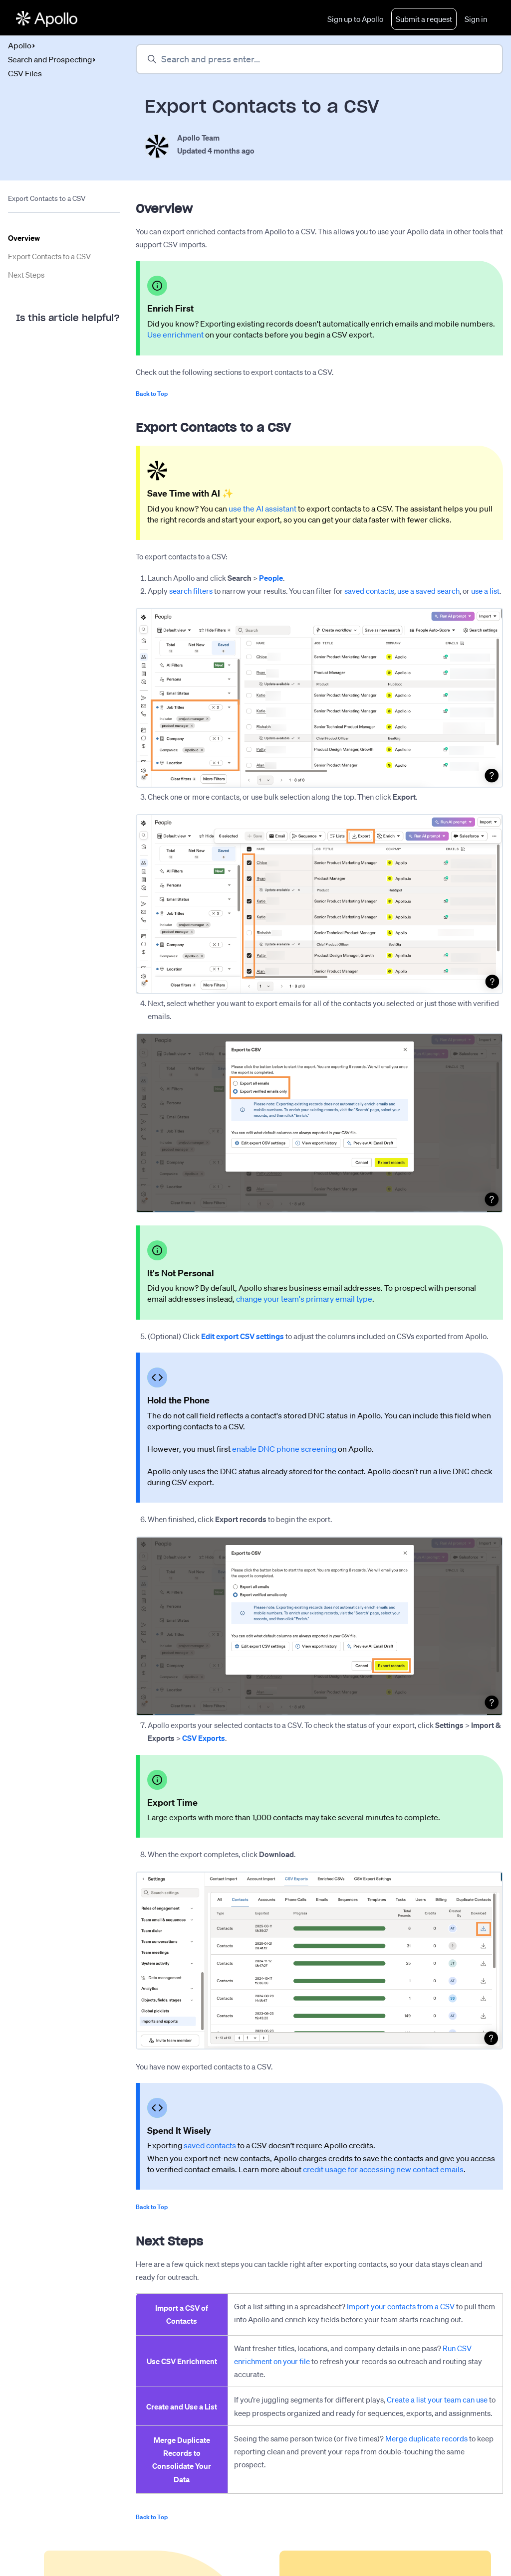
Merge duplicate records (426, 2438)
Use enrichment (175, 335)
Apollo (19, 45)
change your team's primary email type (304, 1299)
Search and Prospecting (50, 59)
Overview (24, 238)
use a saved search (428, 591)
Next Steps (26, 275)
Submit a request (424, 19)
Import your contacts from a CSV (401, 2307)
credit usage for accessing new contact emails (383, 2169)
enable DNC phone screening (284, 1449)
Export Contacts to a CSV (49, 257)
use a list (485, 591)
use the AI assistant (262, 509)
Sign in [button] (476, 19)
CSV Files (25, 73)
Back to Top (152, 393)
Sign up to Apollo (355, 19)
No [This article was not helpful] (70, 346)
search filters (191, 591)
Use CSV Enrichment (182, 2361)
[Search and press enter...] (319, 59)
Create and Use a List (181, 2406)
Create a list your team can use (437, 2400)
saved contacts (369, 591)
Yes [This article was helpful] (30, 346)
